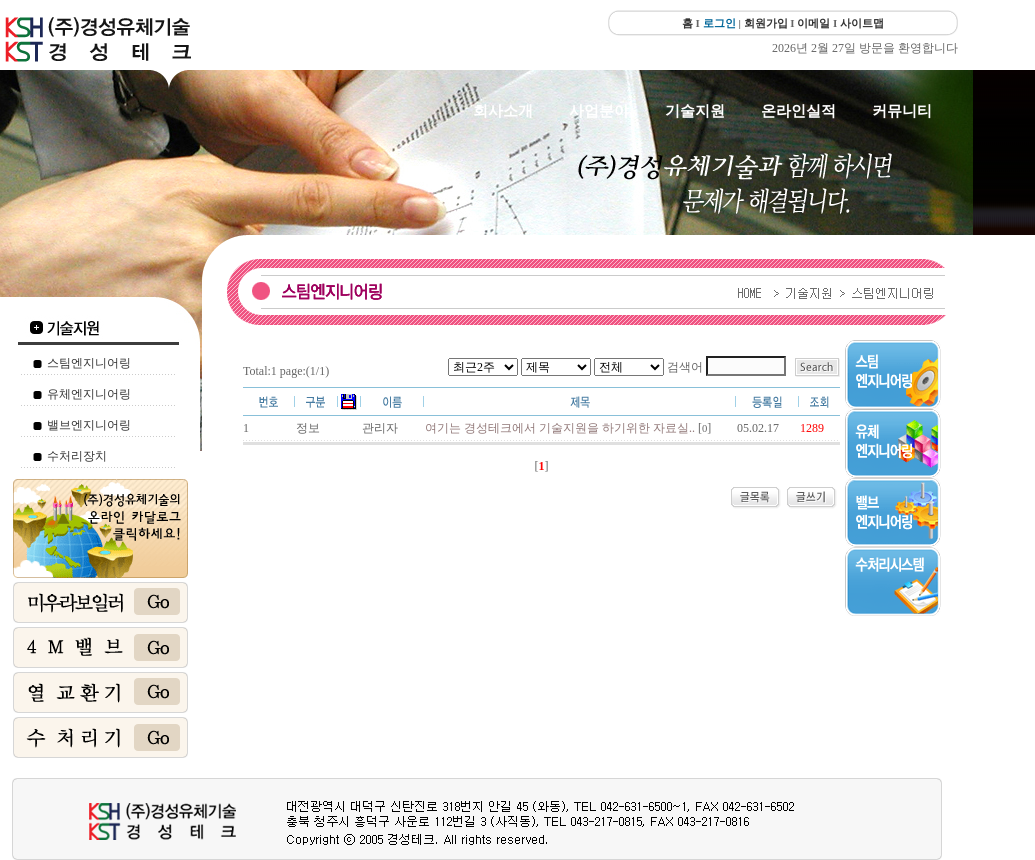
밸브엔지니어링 (89, 425)
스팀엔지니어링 (89, 363)
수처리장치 (77, 456)
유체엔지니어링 (89, 394)
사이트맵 (862, 23)
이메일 (813, 23)
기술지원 (695, 111)
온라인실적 (798, 111)
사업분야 (599, 111)
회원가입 (766, 23)
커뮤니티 (902, 111)
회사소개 (503, 111)
